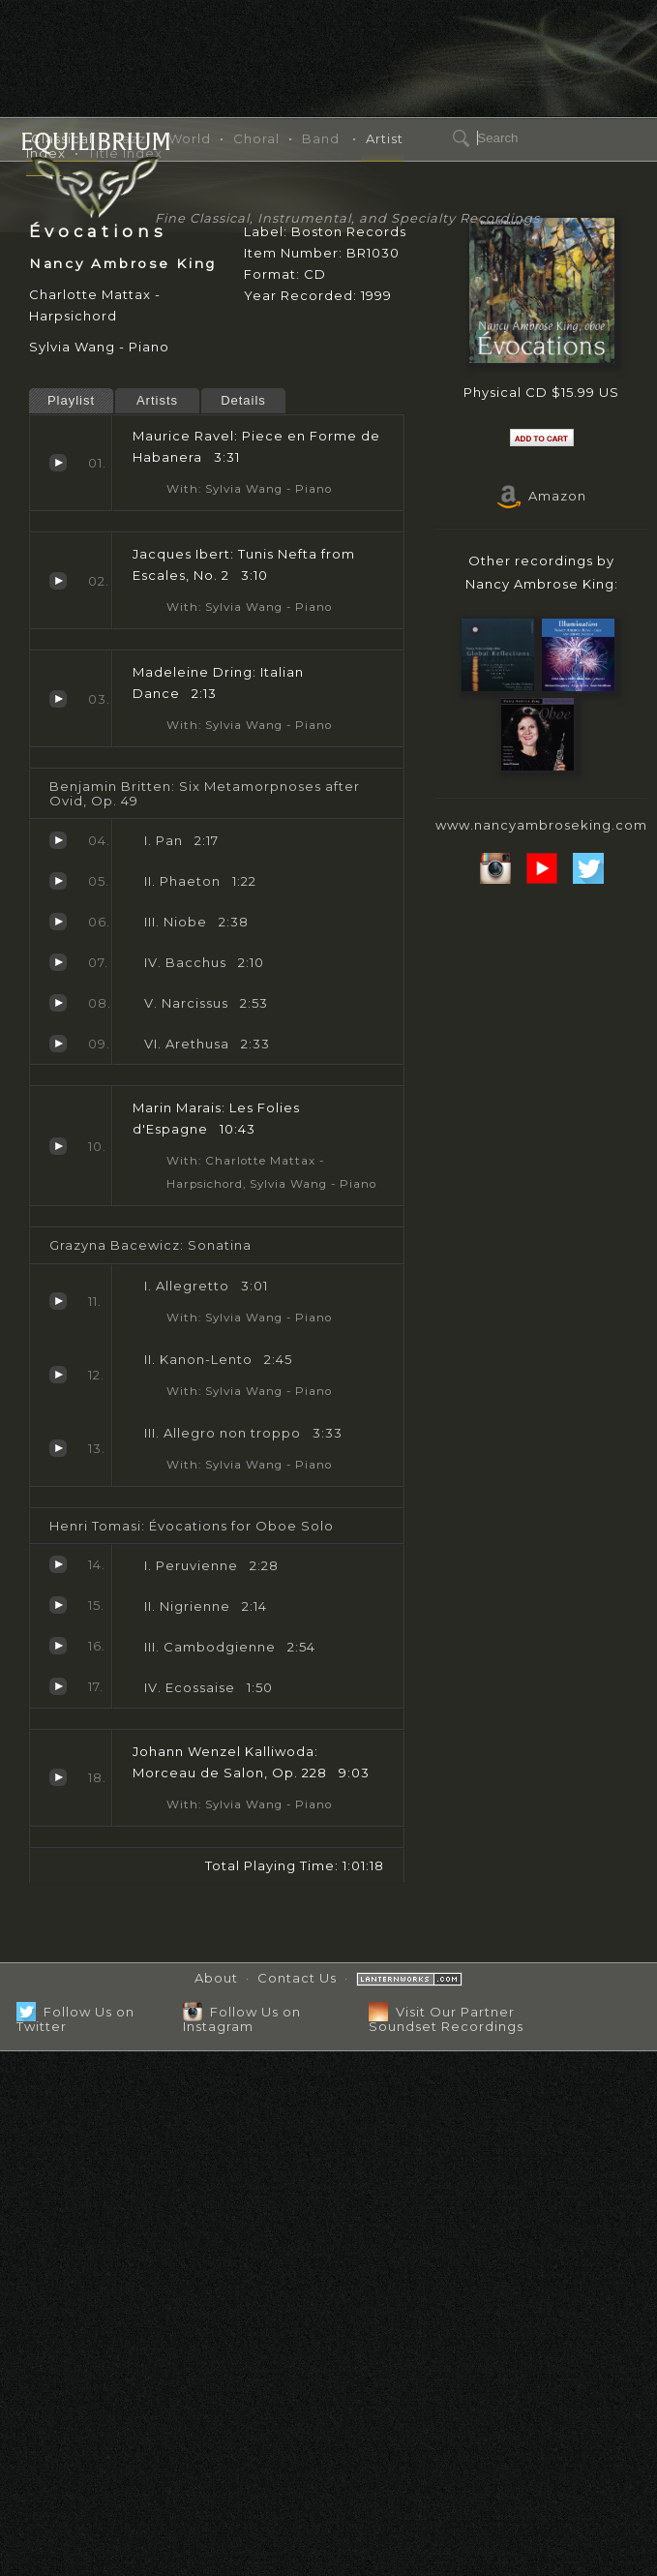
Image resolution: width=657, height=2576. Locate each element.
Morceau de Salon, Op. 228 (58, 1777)
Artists (157, 400)
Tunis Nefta (58, 581)
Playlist (71, 400)
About (216, 1977)
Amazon (541, 495)
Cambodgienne (58, 1645)
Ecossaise (58, 1686)
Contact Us (297, 1977)
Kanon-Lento (58, 1374)
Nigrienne (58, 1605)
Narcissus (58, 1003)
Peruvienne (58, 1564)
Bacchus (58, 962)
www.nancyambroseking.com (541, 825)
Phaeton (58, 881)
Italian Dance (58, 699)
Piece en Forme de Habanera (58, 462)
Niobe (58, 921)
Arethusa (58, 1043)
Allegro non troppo (58, 1448)
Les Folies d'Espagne (58, 1146)
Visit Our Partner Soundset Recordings (446, 2019)
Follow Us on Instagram (242, 2019)
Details (243, 400)
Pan (58, 840)
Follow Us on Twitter (75, 2019)
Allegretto (58, 1301)
